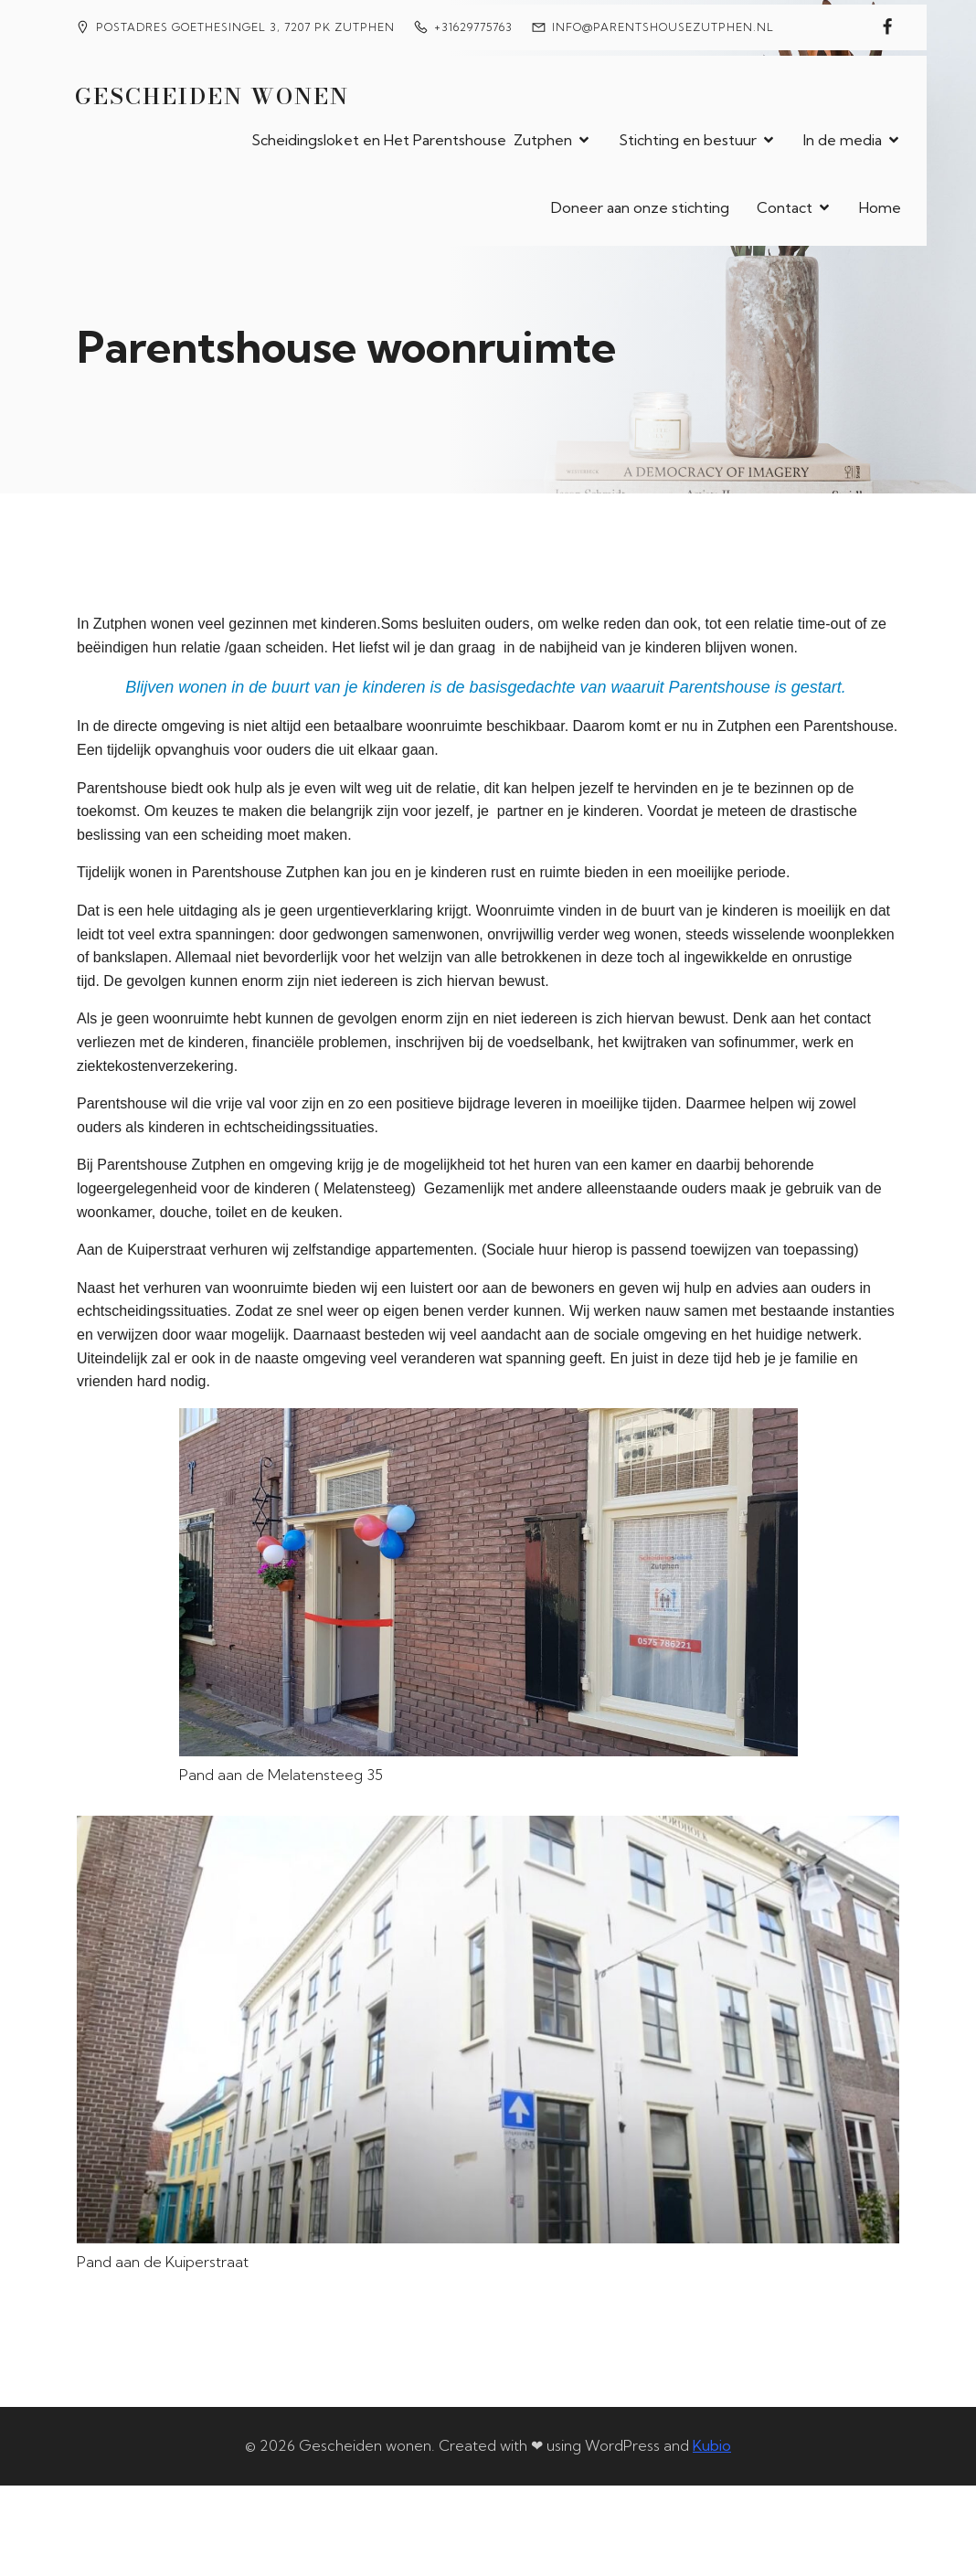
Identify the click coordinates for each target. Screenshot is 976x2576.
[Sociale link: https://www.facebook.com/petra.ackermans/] (887, 27)
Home (880, 206)
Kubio (712, 2443)
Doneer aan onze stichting (640, 206)
